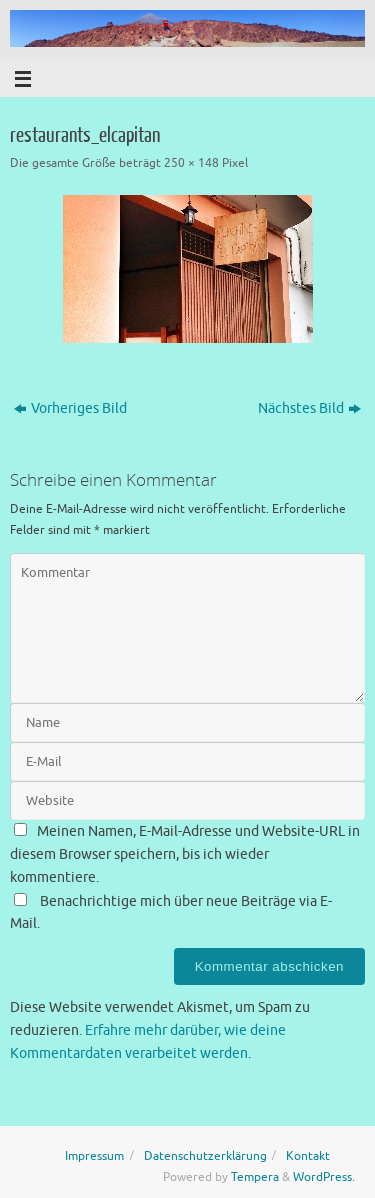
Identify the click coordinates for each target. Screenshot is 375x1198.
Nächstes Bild (309, 408)
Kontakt (308, 1156)
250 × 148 (191, 163)
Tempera (255, 1177)
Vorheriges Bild (70, 408)
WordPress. (324, 1177)
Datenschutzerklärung (205, 1156)
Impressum (94, 1156)
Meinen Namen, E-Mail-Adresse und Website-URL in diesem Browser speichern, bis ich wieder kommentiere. (185, 854)
